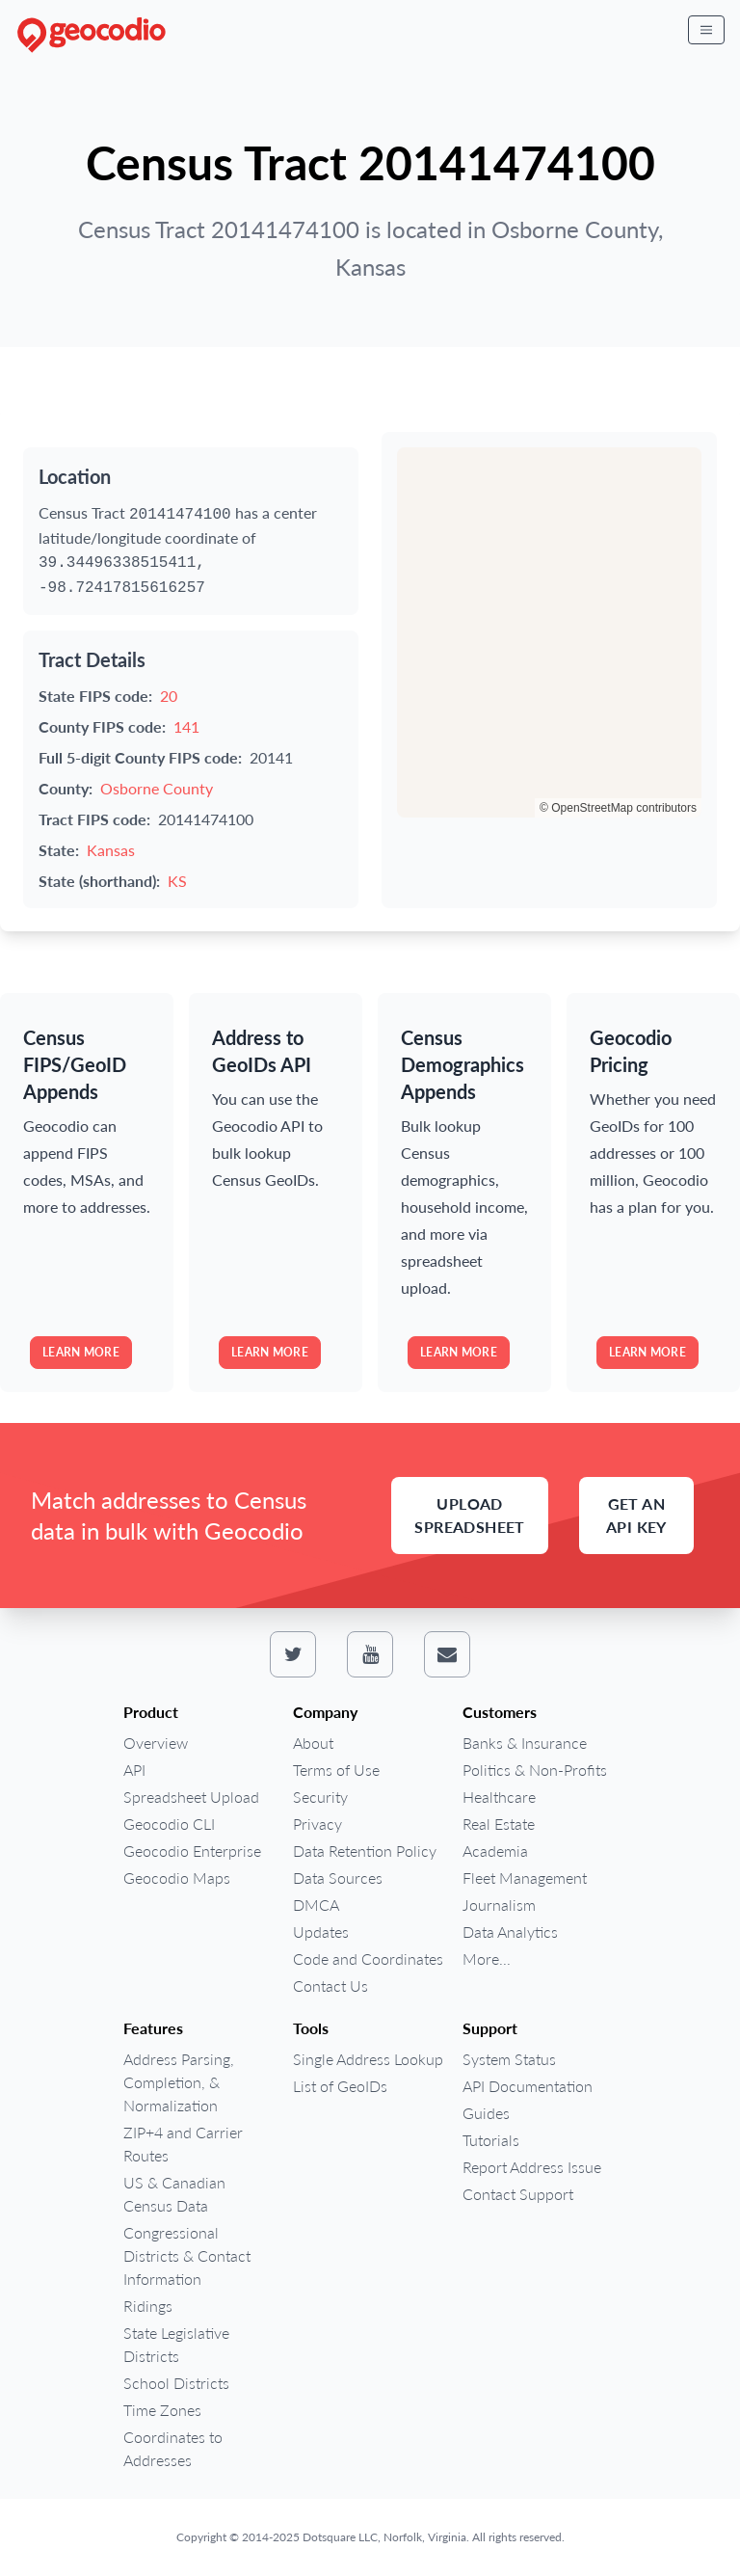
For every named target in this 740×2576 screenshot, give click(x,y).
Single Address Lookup (368, 2059)
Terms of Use (336, 1769)
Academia (495, 1850)
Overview (155, 1742)
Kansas (111, 850)
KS (177, 881)
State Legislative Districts (176, 2344)
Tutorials (490, 2140)
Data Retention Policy (364, 1850)
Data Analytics (510, 1931)
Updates (321, 1931)
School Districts (176, 2383)
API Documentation (527, 2086)
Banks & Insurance (524, 1742)
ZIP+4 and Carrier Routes (183, 2143)
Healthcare (499, 1796)
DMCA (316, 1904)
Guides (486, 2113)
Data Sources (338, 1877)
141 (186, 726)
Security (320, 1796)
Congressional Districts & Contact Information (187, 2255)
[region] (549, 632)
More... (486, 1958)
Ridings (147, 2305)
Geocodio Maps (176, 1877)
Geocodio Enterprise (192, 1850)
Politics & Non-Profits (534, 1769)
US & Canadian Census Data (174, 2193)
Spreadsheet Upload (191, 1796)
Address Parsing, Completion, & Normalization (178, 2082)
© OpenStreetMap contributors (618, 808)
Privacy (317, 1823)
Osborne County (156, 788)
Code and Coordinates (368, 1958)
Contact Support (517, 2194)
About (313, 1742)
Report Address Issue (531, 2167)
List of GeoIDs (340, 2086)
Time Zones (162, 2410)
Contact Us (330, 1985)
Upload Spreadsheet (469, 1515)
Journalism (499, 1904)
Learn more (80, 1352)
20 (168, 695)
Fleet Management (524, 1877)
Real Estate (498, 1823)
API (134, 1769)
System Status (509, 2059)
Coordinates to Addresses (173, 2448)
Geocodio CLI (169, 1823)
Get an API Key (636, 1515)
